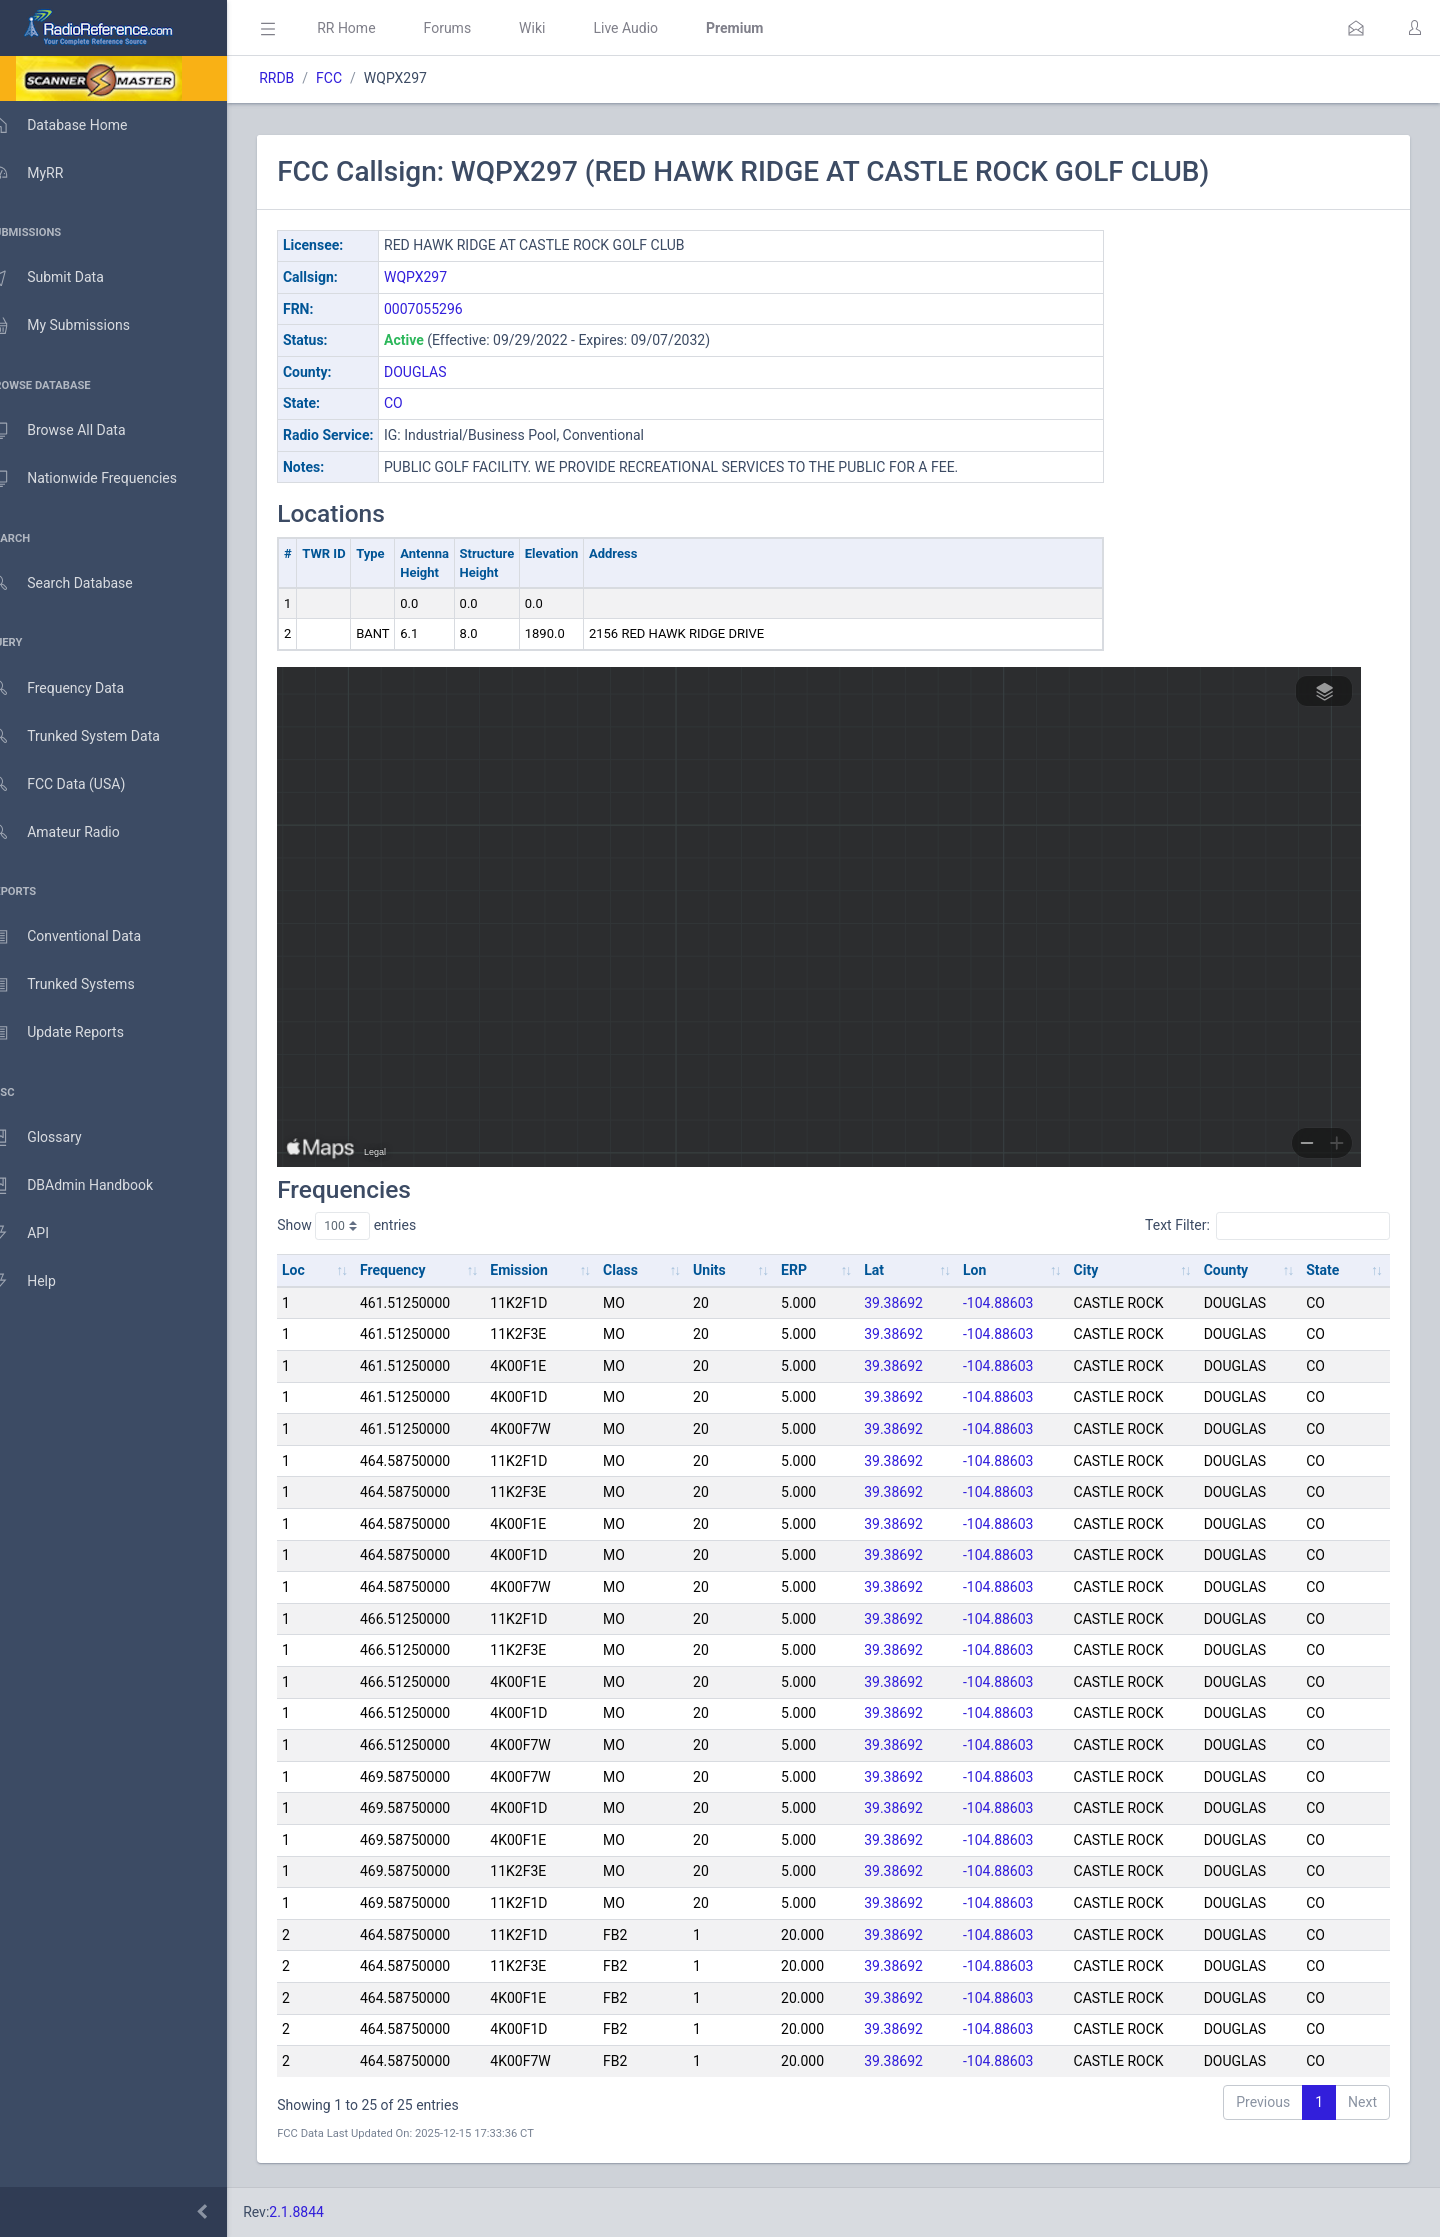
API (39, 1234)
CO (422, 403)
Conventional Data (85, 937)
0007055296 (452, 309)
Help (42, 1282)
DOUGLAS (444, 372)
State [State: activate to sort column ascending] (1325, 1270)
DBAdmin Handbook (91, 1186)
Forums (476, 28)
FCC (358, 78)
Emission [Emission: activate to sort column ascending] (543, 1270)
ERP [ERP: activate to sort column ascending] (810, 1270)
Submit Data (66, 278)
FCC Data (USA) (77, 784)
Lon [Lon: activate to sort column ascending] (985, 1270)
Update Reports (76, 1033)
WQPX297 (444, 277)
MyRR (46, 173)
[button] (1356, 28)
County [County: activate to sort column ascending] (1231, 1270)
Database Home (78, 125)
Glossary (55, 1138)
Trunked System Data (94, 736)
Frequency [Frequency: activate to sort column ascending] (419, 1270)
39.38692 (906, 1303)
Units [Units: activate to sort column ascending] (727, 1270)
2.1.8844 (325, 2212)
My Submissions (79, 326)
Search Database (81, 583)
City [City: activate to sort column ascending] (1094, 1270)
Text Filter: (1267, 1226)
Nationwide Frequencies (103, 479)
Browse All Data (77, 431)
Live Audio (654, 28)
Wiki (561, 28)
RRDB (305, 78)
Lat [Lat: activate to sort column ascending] (887, 1270)
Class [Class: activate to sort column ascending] (641, 1270)
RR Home (375, 28)
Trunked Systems (81, 985)
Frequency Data (76, 688)
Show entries (375, 1226)
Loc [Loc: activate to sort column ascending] (322, 1270)
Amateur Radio (74, 832)
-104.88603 (1009, 1303)
